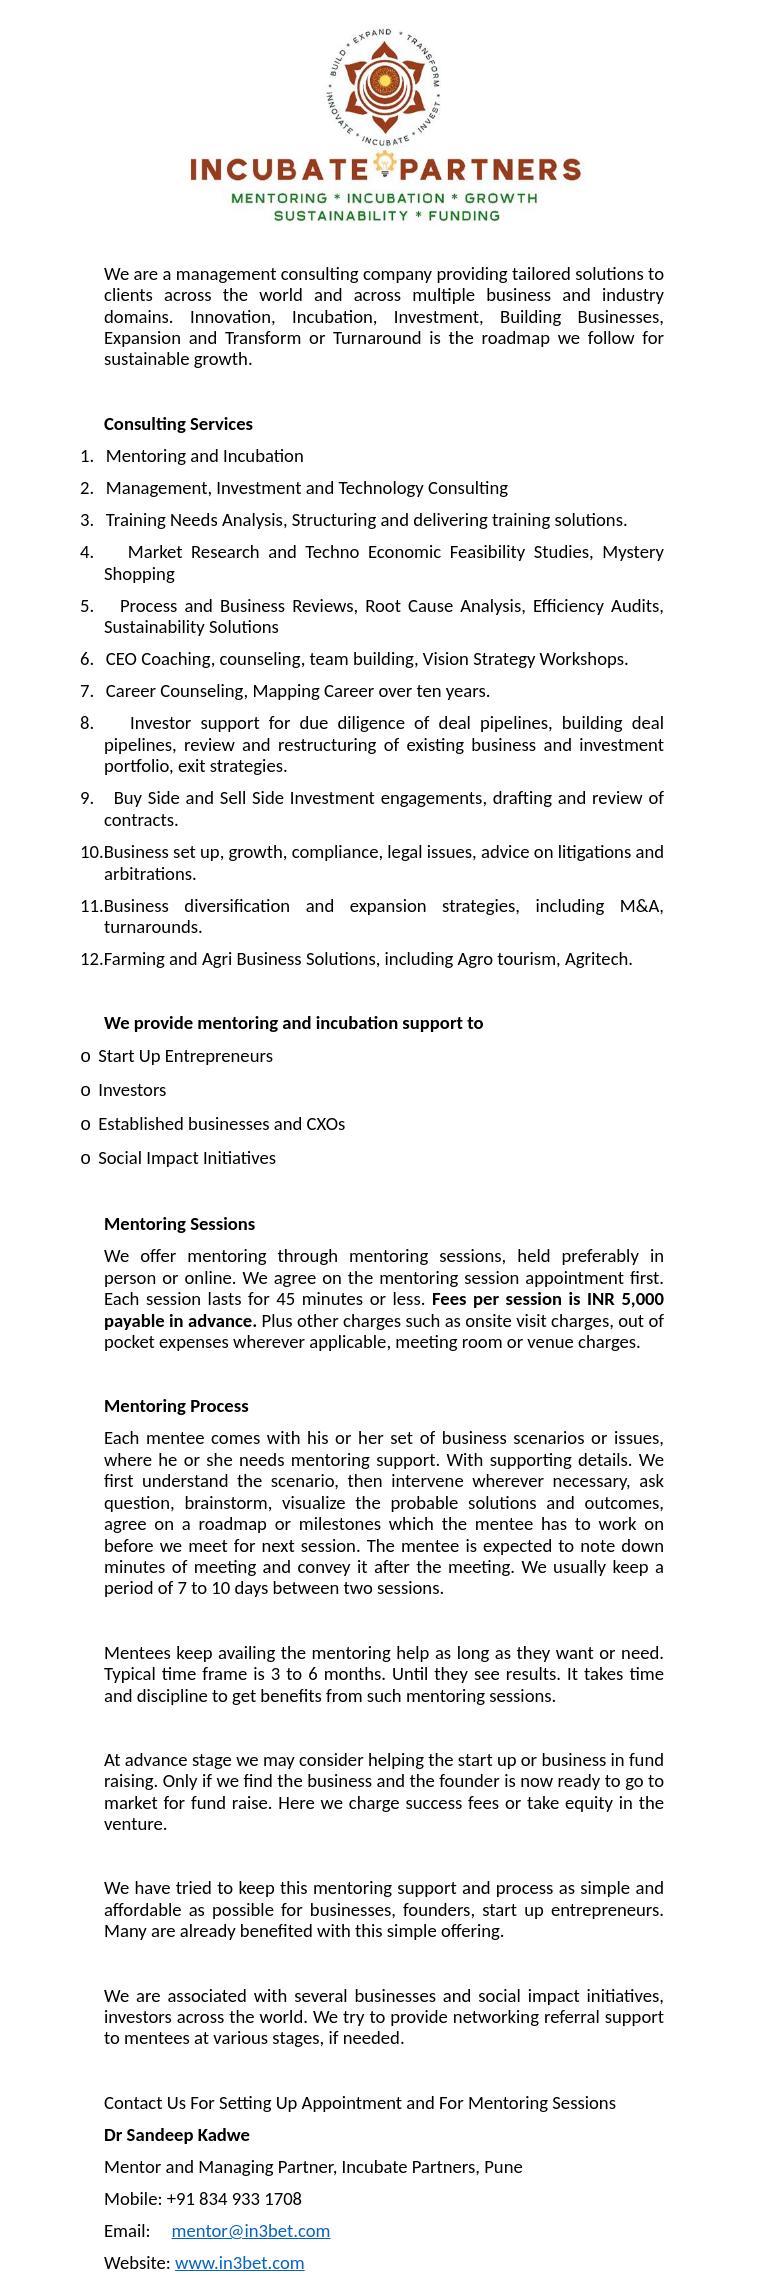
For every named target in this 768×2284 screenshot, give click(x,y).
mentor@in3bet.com (251, 2230)
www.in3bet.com (240, 2262)
